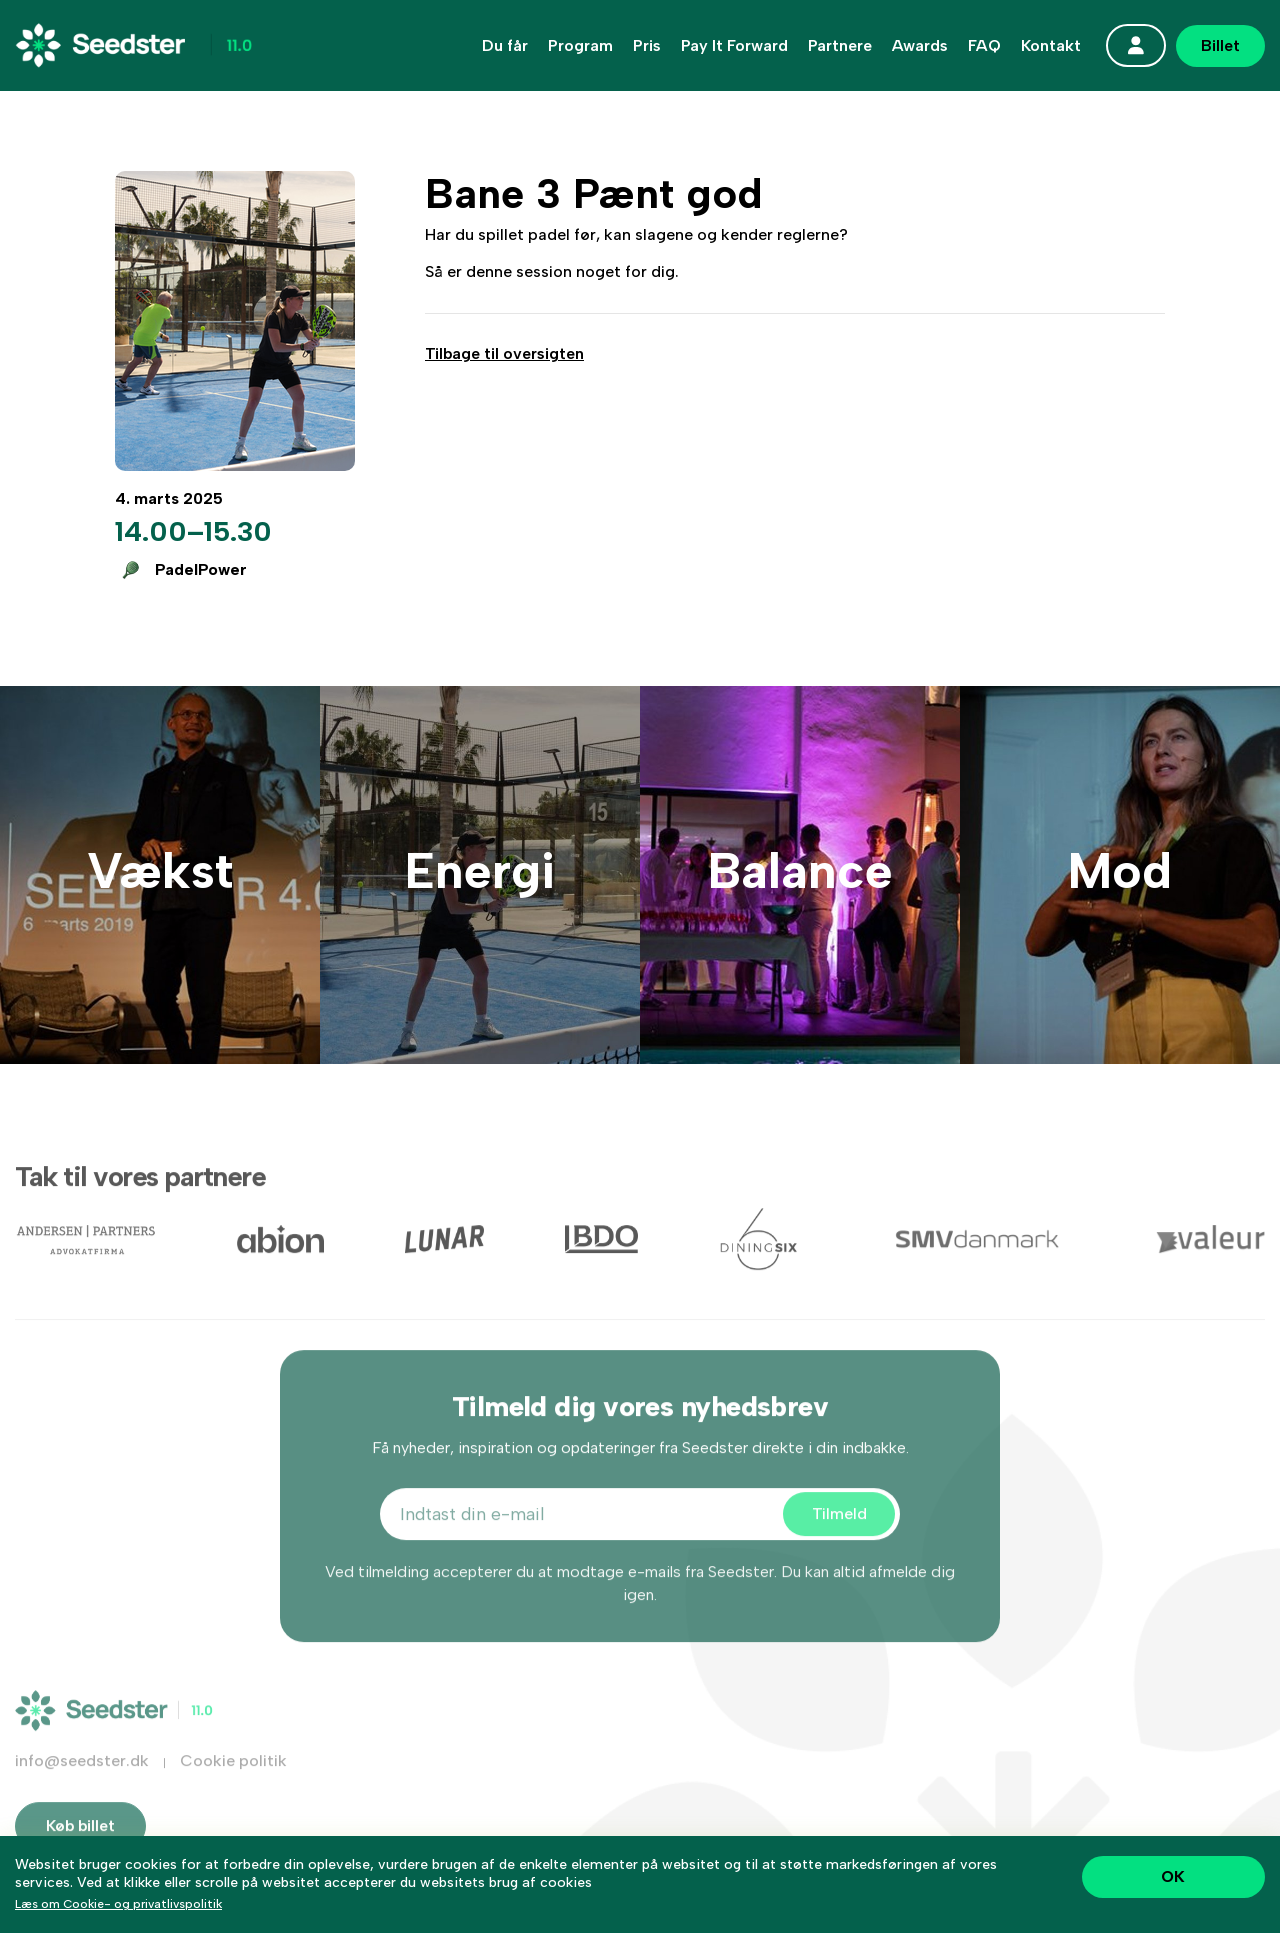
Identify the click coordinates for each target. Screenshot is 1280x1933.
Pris (647, 46)
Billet (1220, 45)
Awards (920, 46)
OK (1173, 1876)
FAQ (984, 46)
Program (580, 46)
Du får (505, 46)
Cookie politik (233, 1788)
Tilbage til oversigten (504, 353)
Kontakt (1051, 46)
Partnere (840, 46)
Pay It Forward (734, 46)
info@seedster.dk (82, 1788)
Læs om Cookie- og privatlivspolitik (118, 1904)
